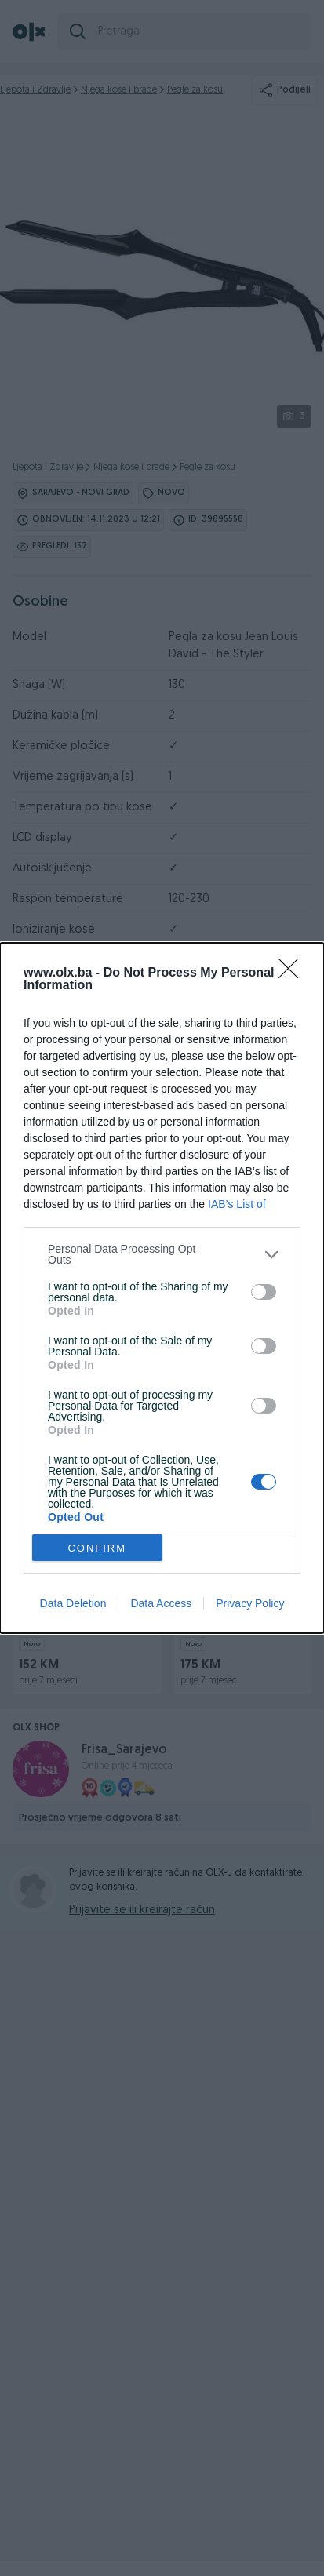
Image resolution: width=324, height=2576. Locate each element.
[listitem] (162, 1254)
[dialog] (162, 1288)
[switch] (263, 1292)
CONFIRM (96, 1548)
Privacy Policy (250, 1603)
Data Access (160, 1603)
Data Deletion (73, 1603)
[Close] (293, 973)
